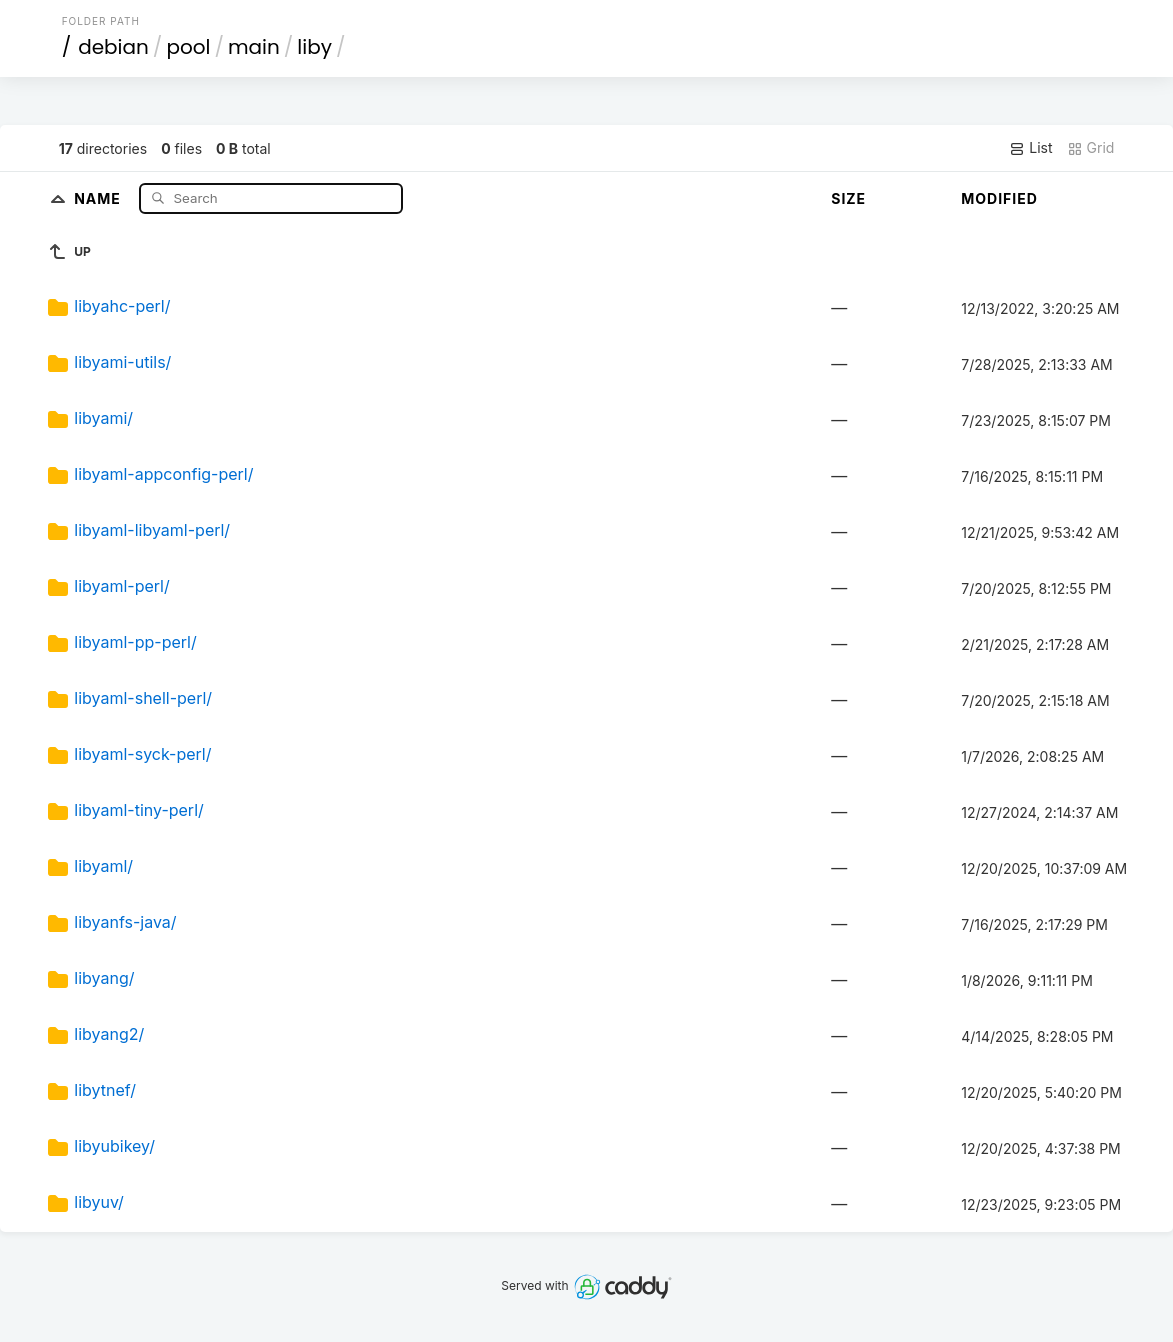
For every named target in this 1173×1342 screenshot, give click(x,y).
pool (188, 47)
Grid (1091, 148)
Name (99, 197)
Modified (999, 198)
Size (848, 198)
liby (314, 47)
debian (113, 47)
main (254, 47)
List (1030, 148)
